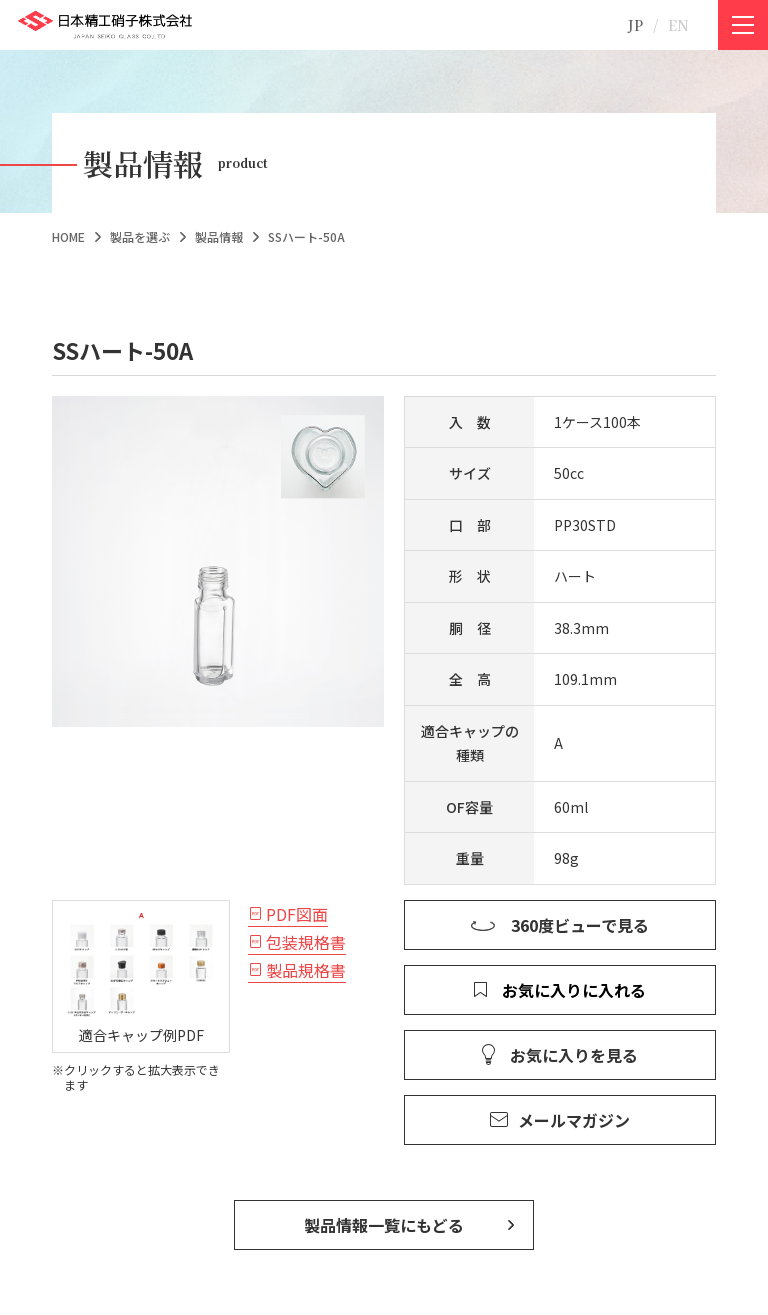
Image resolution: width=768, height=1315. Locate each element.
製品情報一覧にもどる (384, 1225)
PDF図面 (297, 914)
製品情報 (219, 236)
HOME (68, 236)
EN (678, 25)
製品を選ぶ (140, 236)
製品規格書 (306, 970)
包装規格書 (306, 942)
